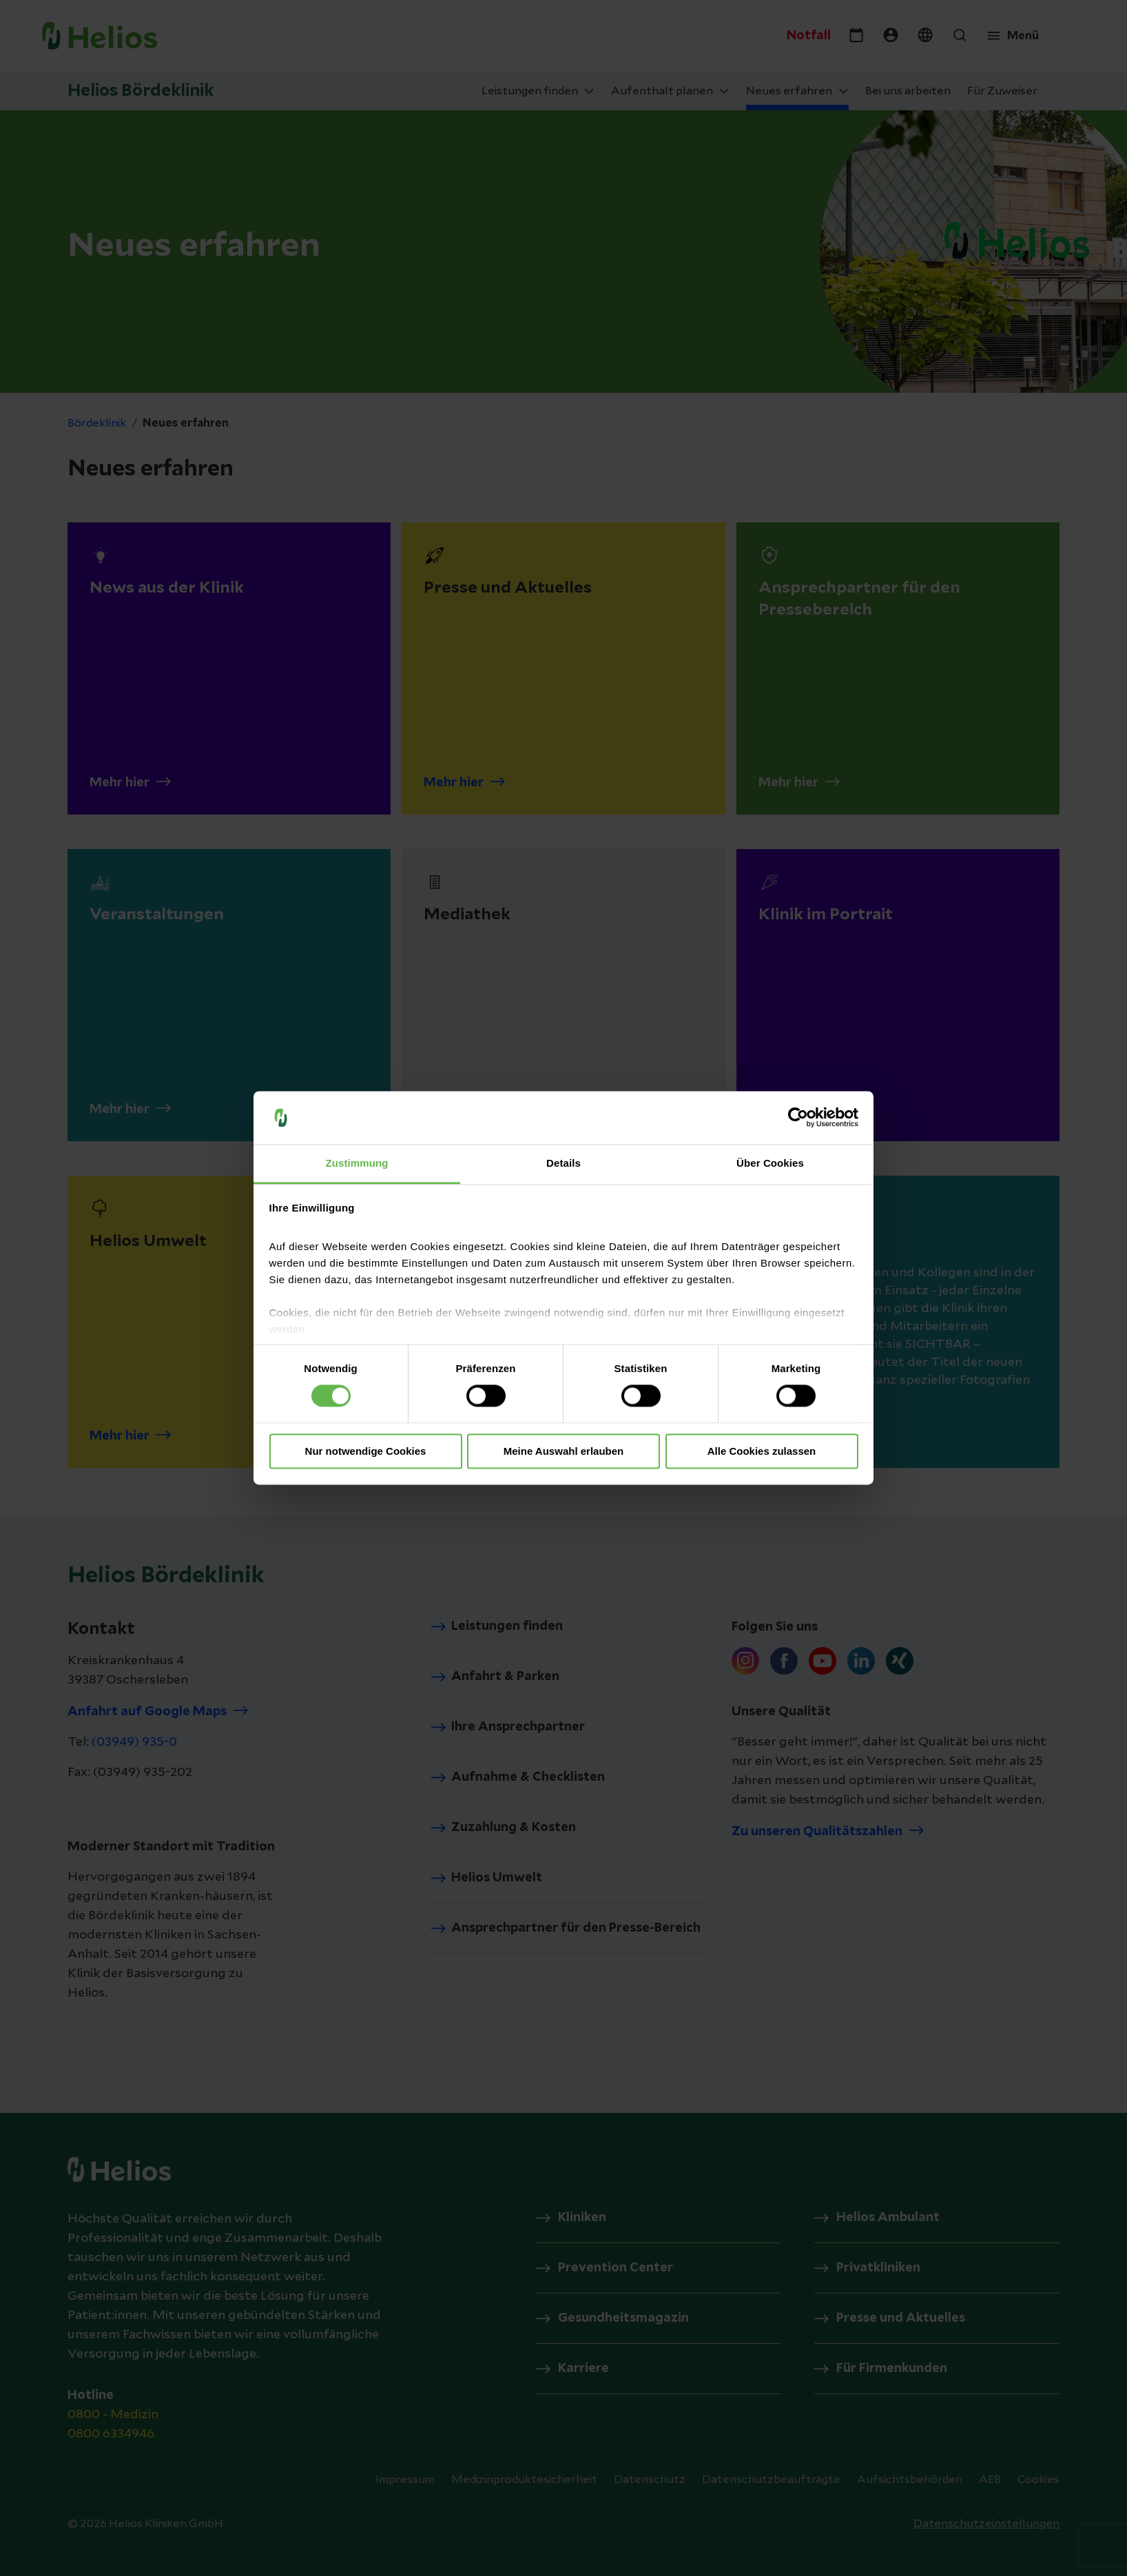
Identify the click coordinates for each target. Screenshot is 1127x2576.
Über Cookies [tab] (770, 1163)
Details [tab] (563, 1163)
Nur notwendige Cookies (365, 1451)
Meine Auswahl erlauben (564, 1451)
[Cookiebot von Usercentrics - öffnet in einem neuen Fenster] (798, 1117)
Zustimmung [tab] (357, 1163)
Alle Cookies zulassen (761, 1451)
